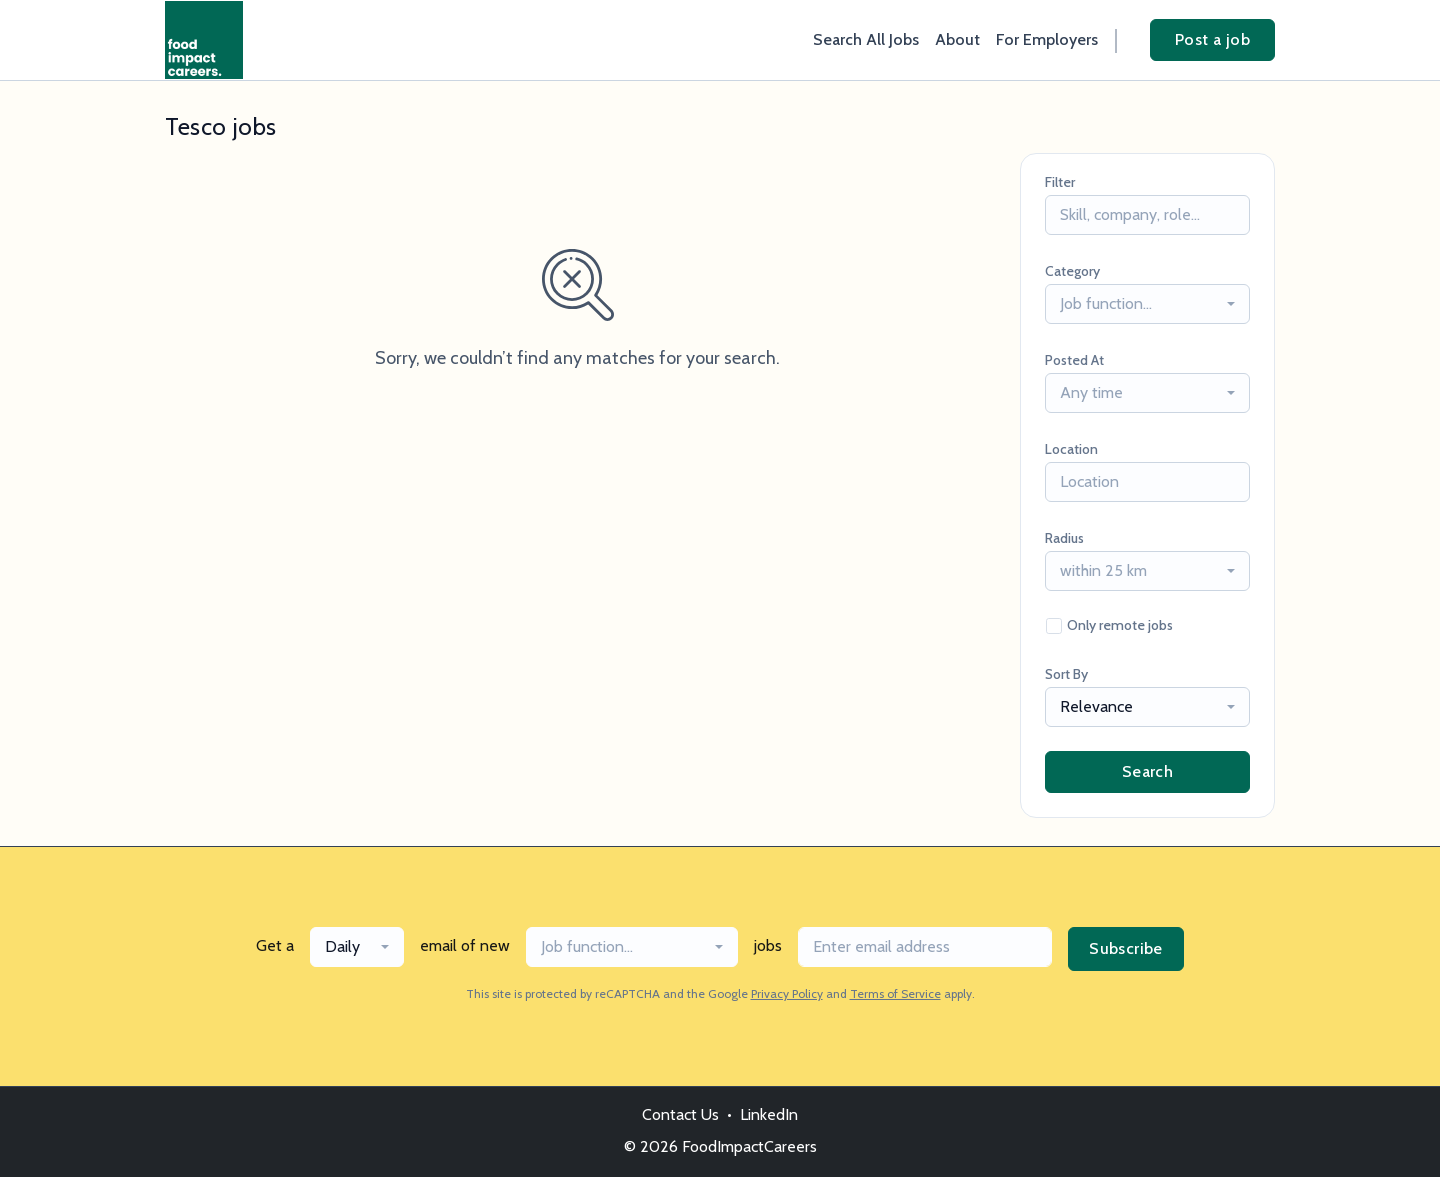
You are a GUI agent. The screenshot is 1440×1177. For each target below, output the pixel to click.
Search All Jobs (866, 39)
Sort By (1066, 674)
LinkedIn (769, 1114)
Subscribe (1126, 948)
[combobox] (1147, 304)
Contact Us (680, 1114)
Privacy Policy (787, 993)
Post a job (1212, 39)
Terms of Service (895, 993)
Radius (1064, 538)
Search (1147, 771)
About (957, 39)
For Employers (1047, 39)
